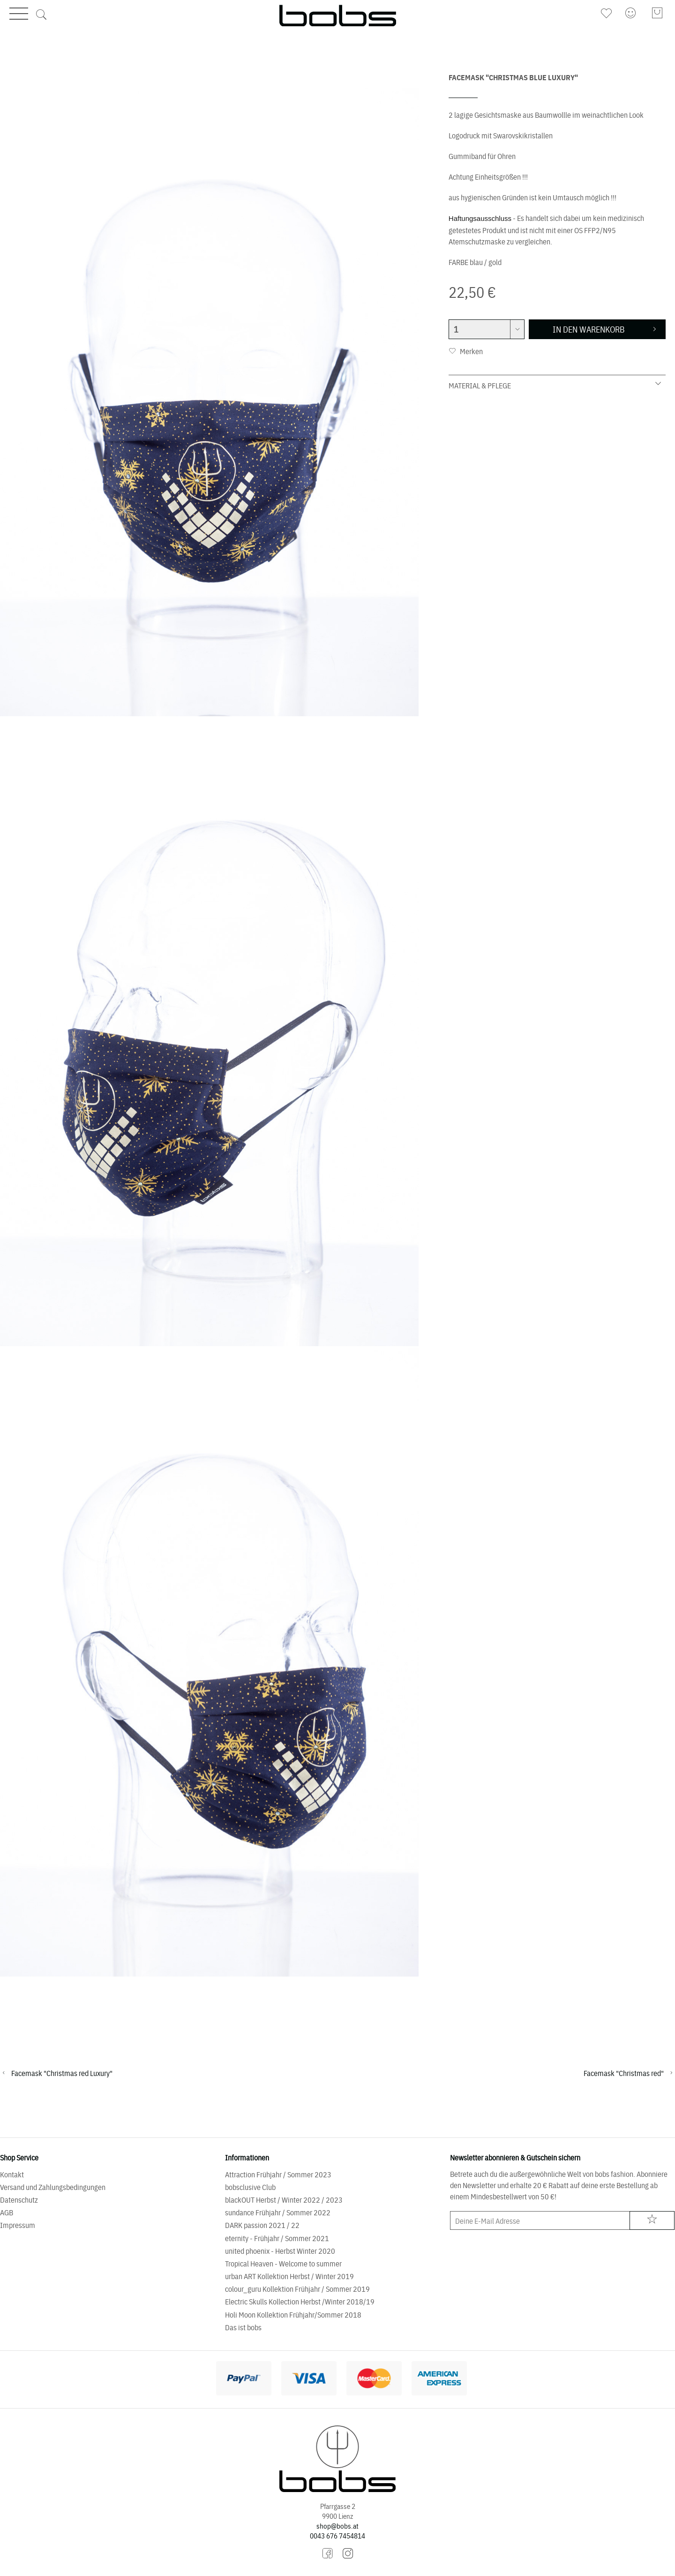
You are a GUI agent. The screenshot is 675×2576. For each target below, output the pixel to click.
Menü (18, 13)
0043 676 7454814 (337, 2535)
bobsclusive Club (250, 2187)
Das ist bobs (243, 2327)
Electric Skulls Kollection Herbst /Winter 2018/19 (300, 2301)
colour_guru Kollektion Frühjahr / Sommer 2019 (297, 2288)
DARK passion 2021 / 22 (262, 2225)
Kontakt (12, 2174)
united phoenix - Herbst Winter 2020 (280, 2250)
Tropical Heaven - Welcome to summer (283, 2263)
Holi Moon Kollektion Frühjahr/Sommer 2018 (293, 2314)
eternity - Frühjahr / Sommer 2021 (277, 2238)
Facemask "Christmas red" (624, 2073)
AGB (6, 2212)
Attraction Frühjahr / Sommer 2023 (278, 2174)
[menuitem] (606, 13)
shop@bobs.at (337, 2526)
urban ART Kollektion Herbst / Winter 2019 (289, 2276)
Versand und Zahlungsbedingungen (52, 2187)
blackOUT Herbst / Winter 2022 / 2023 (284, 2199)
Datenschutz (19, 2199)
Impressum (17, 2225)
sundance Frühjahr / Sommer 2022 (277, 2212)
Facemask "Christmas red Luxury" (61, 2073)
